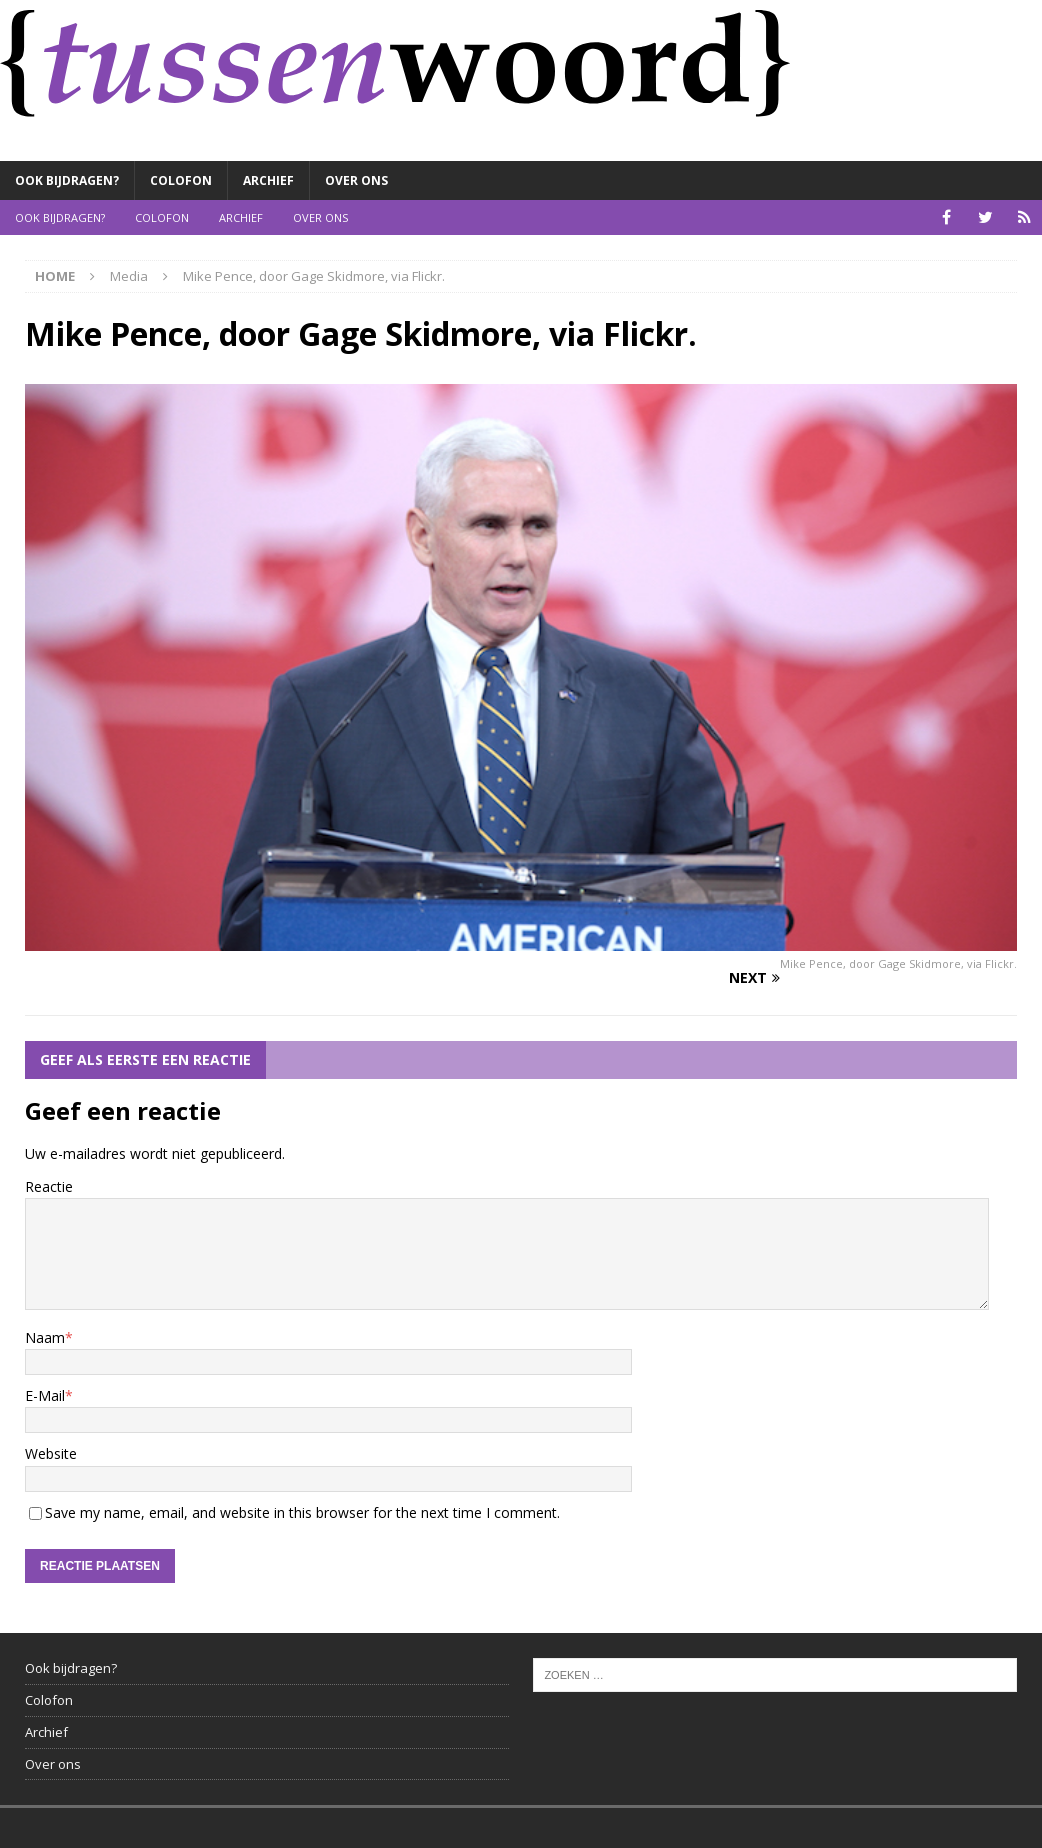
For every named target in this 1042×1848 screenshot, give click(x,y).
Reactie (49, 1186)
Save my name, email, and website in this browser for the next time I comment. (302, 1512)
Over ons (356, 180)
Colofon (181, 180)
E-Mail (45, 1395)
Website (51, 1453)
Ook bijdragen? (67, 180)
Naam (45, 1337)
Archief (268, 180)
